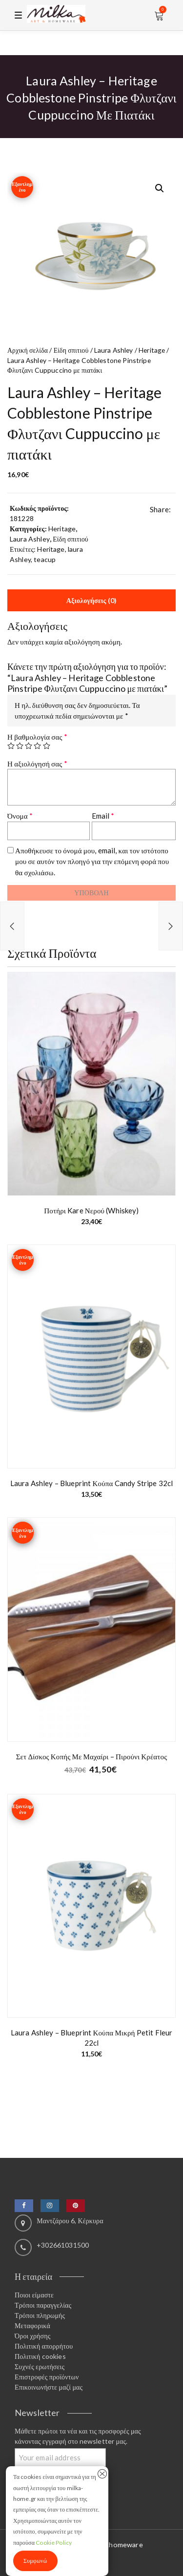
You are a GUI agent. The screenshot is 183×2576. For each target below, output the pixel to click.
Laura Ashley (113, 350)
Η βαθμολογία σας (37, 736)
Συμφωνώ (35, 2560)
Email (103, 815)
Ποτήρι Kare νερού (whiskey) (91, 1210)
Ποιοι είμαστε (34, 2295)
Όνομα (20, 815)
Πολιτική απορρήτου (44, 2346)
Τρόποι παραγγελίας (43, 2305)
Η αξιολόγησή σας (37, 763)
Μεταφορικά (32, 2325)
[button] (159, 188)
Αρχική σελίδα (27, 350)
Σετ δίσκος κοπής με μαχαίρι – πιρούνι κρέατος (91, 1756)
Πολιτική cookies (40, 2356)
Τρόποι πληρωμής (40, 2315)
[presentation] (81, 902)
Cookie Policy (54, 2542)
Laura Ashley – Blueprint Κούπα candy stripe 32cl (91, 1483)
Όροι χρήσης (32, 2336)
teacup (45, 559)
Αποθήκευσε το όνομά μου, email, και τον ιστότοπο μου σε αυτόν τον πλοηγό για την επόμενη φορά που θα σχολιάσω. (92, 861)
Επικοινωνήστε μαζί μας (48, 2387)
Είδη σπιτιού (71, 350)
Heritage (152, 350)
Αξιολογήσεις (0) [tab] (91, 600)
